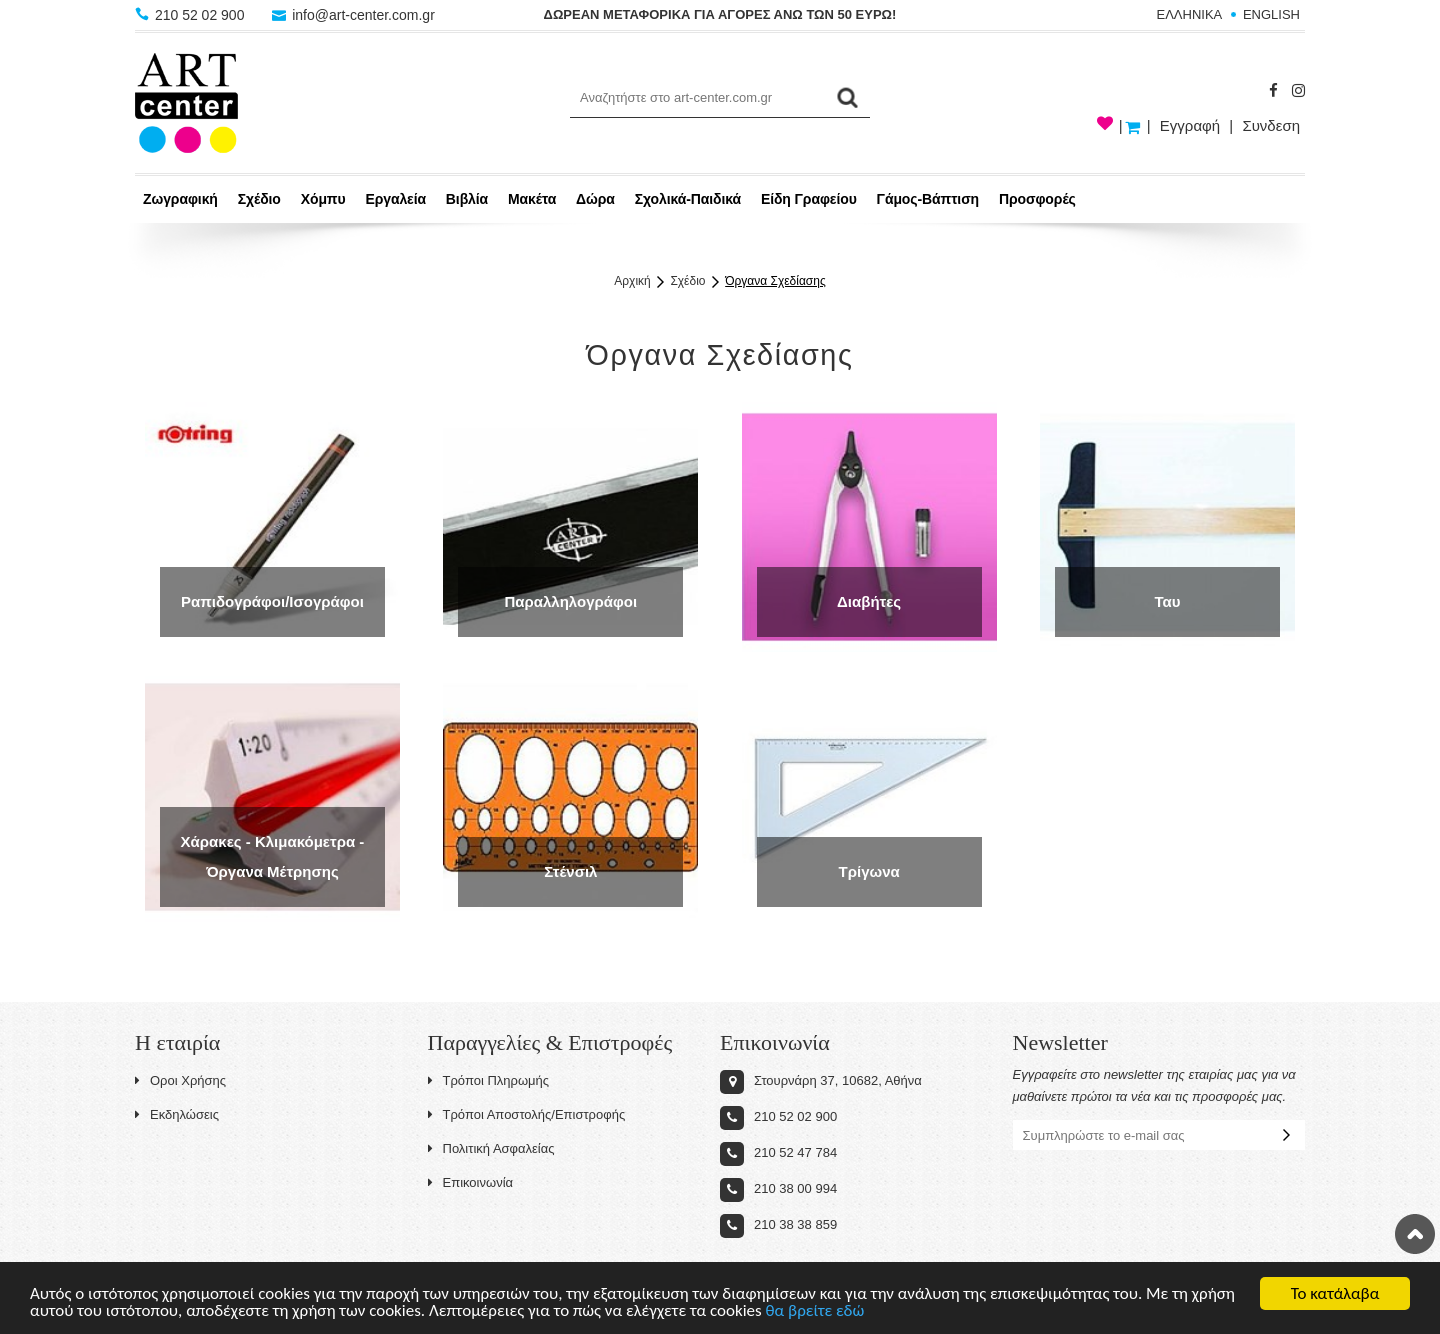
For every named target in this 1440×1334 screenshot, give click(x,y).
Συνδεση (1271, 125)
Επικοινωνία (471, 1182)
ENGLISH (1271, 14)
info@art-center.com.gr (353, 15)
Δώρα (595, 199)
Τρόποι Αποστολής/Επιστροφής (527, 1114)
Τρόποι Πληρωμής (489, 1080)
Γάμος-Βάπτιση (928, 199)
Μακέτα (532, 199)
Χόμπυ (323, 199)
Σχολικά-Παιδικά (688, 199)
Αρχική (632, 281)
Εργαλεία (395, 199)
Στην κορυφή (1415, 1234)
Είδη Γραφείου (809, 199)
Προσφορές (1037, 199)
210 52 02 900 (191, 15)
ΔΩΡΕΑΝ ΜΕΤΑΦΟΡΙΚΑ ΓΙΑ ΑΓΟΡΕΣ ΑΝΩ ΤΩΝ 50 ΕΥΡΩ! (720, 14)
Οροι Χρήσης (180, 1080)
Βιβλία (467, 199)
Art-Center (186, 103)
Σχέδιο (259, 199)
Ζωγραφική (180, 199)
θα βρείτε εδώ (815, 1311)
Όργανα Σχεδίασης (775, 281)
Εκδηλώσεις (177, 1114)
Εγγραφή (1190, 125)
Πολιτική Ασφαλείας (491, 1148)
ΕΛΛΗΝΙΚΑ (1190, 14)
